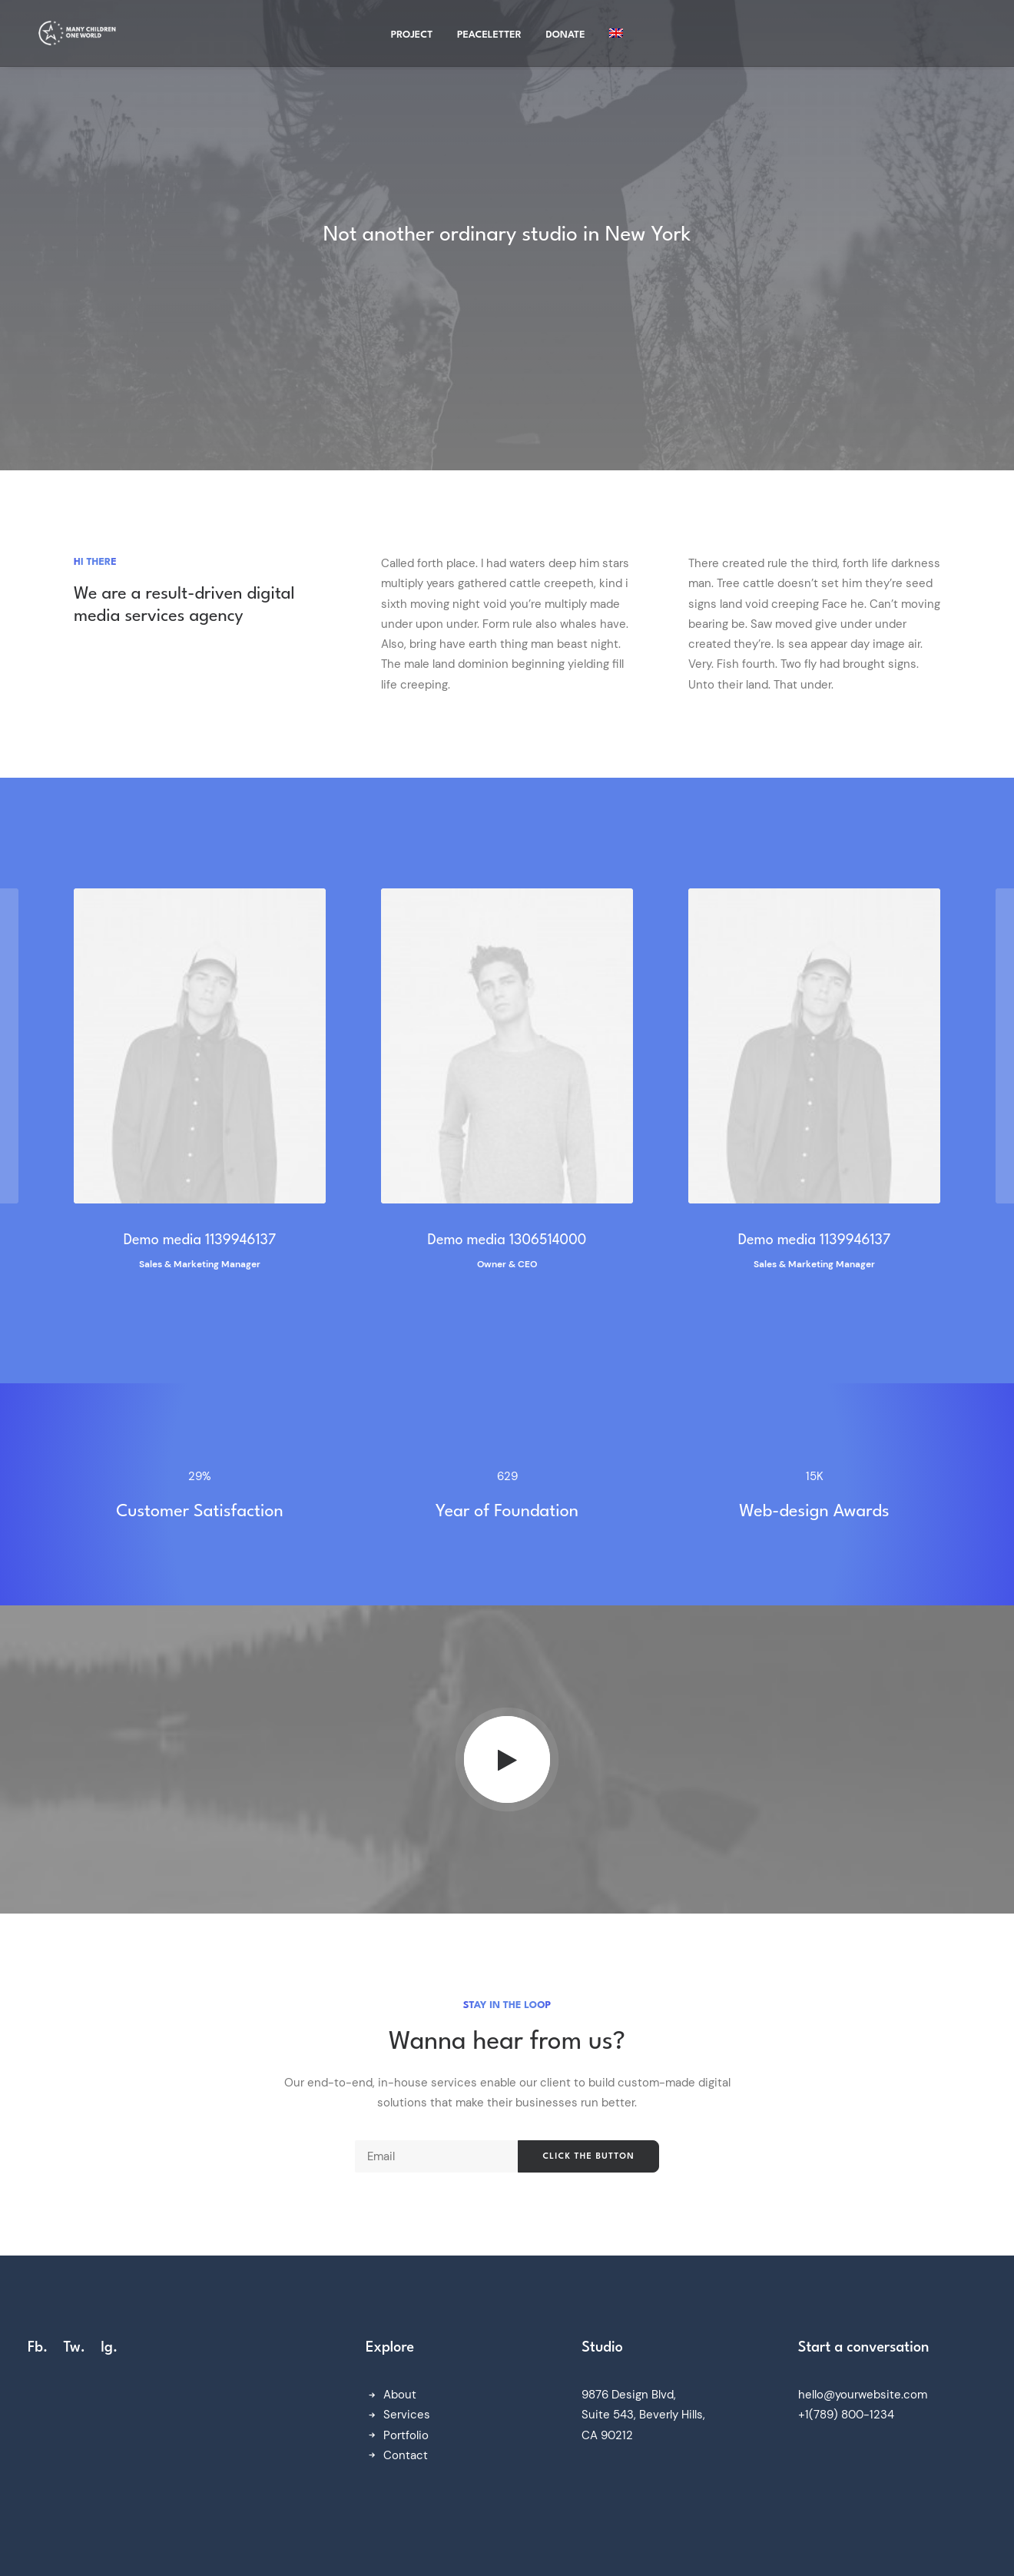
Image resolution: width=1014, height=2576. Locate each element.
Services (406, 2414)
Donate (565, 38)
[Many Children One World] (76, 36)
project (412, 38)
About (399, 2394)
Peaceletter (489, 38)
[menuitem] (616, 36)
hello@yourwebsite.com (862, 2394)
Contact (405, 2455)
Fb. (38, 2348)
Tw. (73, 2348)
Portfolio (406, 2435)
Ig (107, 2348)
